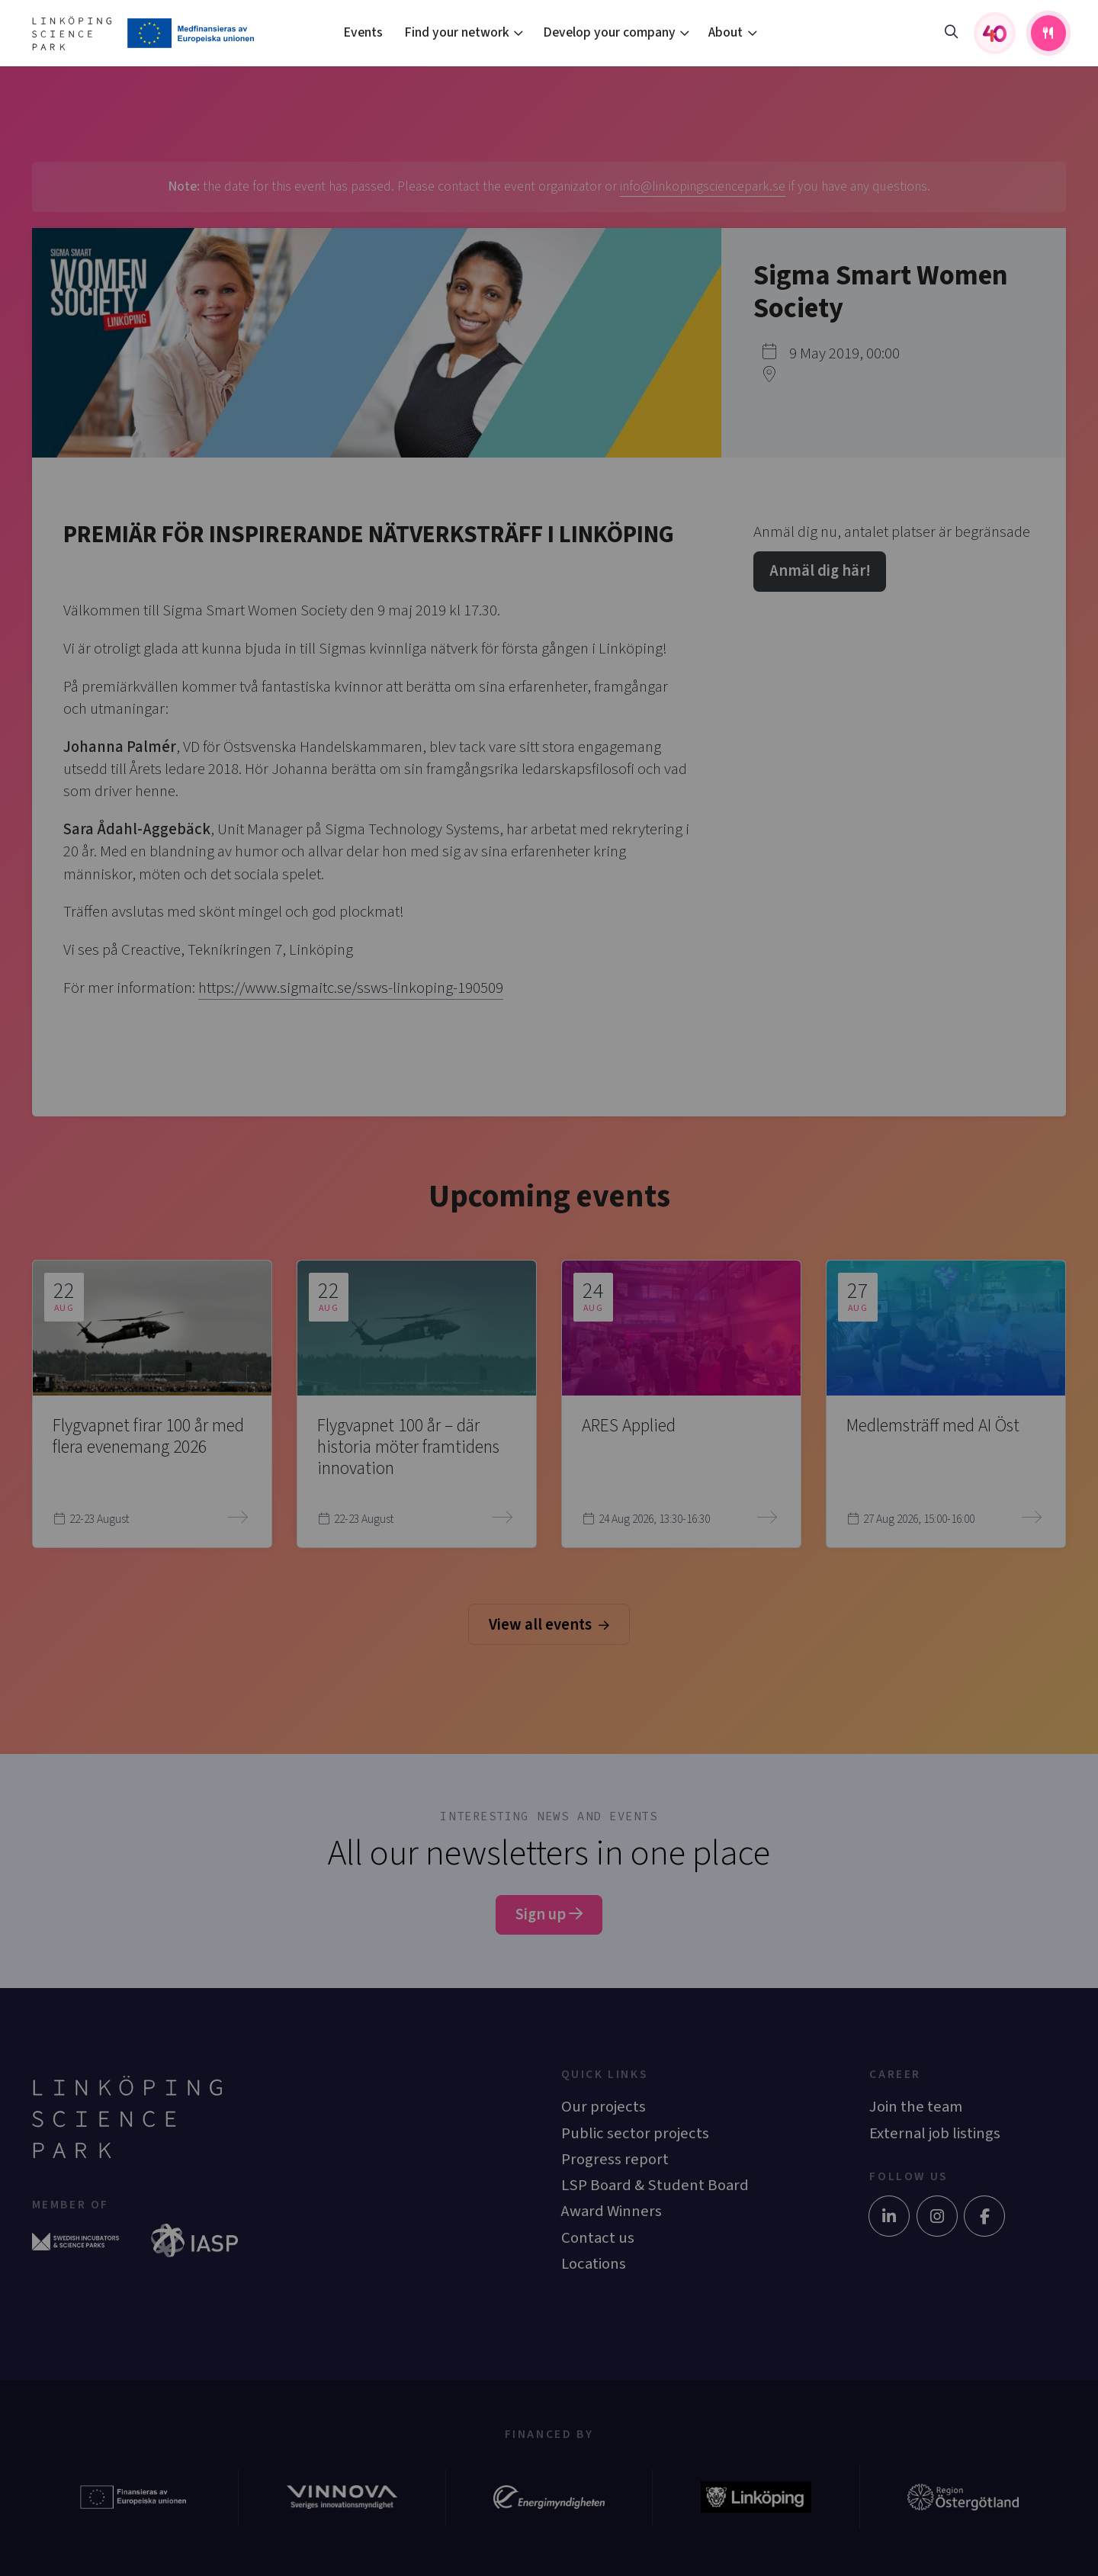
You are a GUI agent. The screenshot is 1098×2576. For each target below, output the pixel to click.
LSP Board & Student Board (655, 2185)
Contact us (597, 2238)
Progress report (615, 2159)
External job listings (934, 2133)
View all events (549, 1625)
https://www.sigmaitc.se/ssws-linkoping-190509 (350, 988)
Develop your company (609, 32)
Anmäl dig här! (820, 571)
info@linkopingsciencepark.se (702, 186)
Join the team (915, 2107)
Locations (593, 2264)
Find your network (456, 32)
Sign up (549, 1914)
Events (363, 32)
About (725, 32)
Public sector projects (635, 2133)
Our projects (603, 2107)
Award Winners (611, 2211)
